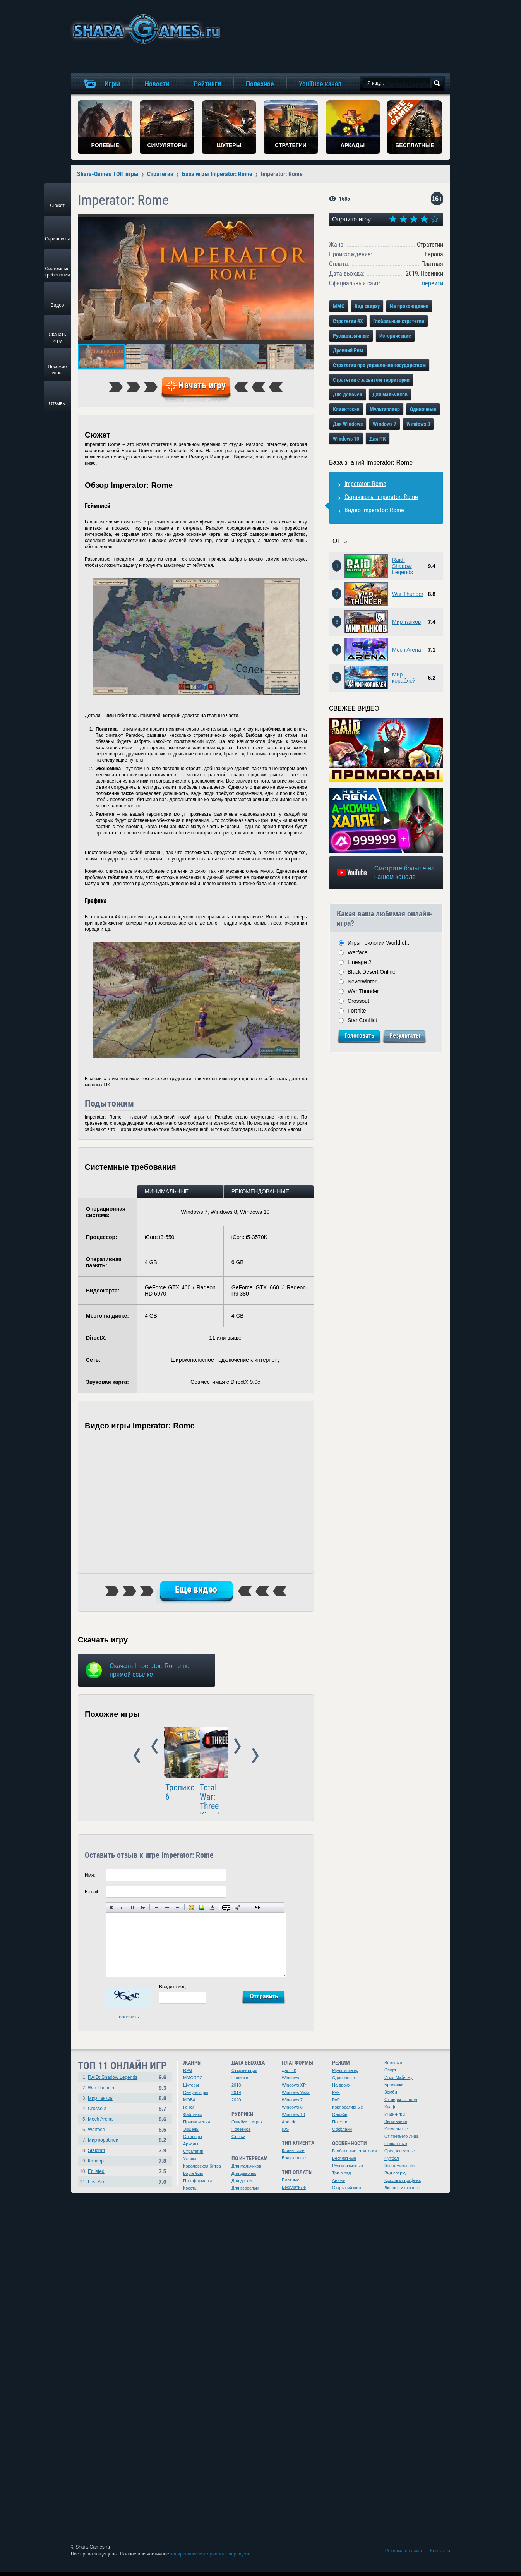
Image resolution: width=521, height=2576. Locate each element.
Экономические (399, 2169)
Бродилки (393, 2088)
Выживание (395, 2125)
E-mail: (92, 1895)
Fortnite (357, 1010)
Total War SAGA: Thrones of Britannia (249, 1801)
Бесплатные (294, 2191)
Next (306, 1756)
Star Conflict (362, 1020)
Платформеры (197, 2184)
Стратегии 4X (348, 321)
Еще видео (196, 1589)
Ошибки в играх (247, 2125)
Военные (393, 2066)
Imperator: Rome (365, 483)
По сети (340, 2125)
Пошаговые (395, 2147)
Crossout (358, 1001)
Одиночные (423, 409)
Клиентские (346, 409)
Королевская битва (202, 2170)
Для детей (241, 2184)
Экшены (191, 2133)
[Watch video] (386, 750)
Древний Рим (348, 350)
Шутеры (191, 2089)
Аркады (190, 2147)
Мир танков (406, 622)
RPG (187, 2074)
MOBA (189, 2103)
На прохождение (409, 306)
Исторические (395, 336)
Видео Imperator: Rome (374, 510)
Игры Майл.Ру (398, 2081)
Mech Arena (406, 650)
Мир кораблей (404, 677)
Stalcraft (96, 2154)
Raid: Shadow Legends (402, 566)
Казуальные (396, 2132)
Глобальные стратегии (398, 321)
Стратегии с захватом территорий (371, 380)
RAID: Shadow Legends (112, 2081)
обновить (129, 2020)
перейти (432, 283)
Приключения (196, 2125)
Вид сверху (367, 306)
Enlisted (96, 2175)
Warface (358, 952)
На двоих (341, 2089)
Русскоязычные (351, 336)
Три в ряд (341, 2176)
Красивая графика (402, 2184)
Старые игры (244, 2074)
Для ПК (377, 439)
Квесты (190, 2192)
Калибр (96, 2165)
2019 (236, 2096)
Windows (290, 2081)
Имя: (90, 1879)
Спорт (390, 2073)
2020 (236, 2103)
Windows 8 (418, 424)
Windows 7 (384, 424)
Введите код (172, 1990)
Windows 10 (346, 439)
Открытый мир (346, 2191)
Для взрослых (245, 2192)
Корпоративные (347, 2111)
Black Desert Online (372, 972)
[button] (307, 221)
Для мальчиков (390, 394)
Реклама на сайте (404, 2554)
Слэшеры (192, 2140)
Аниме (338, 2184)
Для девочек (347, 394)
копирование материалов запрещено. (211, 2558)
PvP (336, 2103)
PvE (336, 2096)
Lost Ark (96, 2185)
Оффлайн (342, 2133)
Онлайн (339, 2118)
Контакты (440, 2554)
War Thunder (407, 594)
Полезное (240, 2133)
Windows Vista (296, 2096)
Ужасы (189, 2162)
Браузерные (294, 2161)
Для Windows (348, 424)
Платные (290, 2183)
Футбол (391, 2162)
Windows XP (294, 2089)
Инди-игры (394, 2118)
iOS (285, 2133)
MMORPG (193, 2081)
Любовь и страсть (402, 2191)
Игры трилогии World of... (379, 943)
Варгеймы (193, 2177)
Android (289, 2125)
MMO (338, 306)
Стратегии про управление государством (379, 365)
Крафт (390, 2110)
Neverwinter (362, 981)
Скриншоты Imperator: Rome (381, 497)
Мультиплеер (385, 409)
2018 (236, 2089)
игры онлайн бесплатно (145, 29)
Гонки (188, 2111)
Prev (85, 1756)
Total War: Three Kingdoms (142, 1797)
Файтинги (192, 2118)
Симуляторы (195, 2096)
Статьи (238, 2140)
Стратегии (193, 2155)
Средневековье (399, 2154)
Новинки (239, 2081)
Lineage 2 (360, 962)
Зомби (390, 2096)
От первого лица (400, 2103)
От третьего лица (401, 2140)
